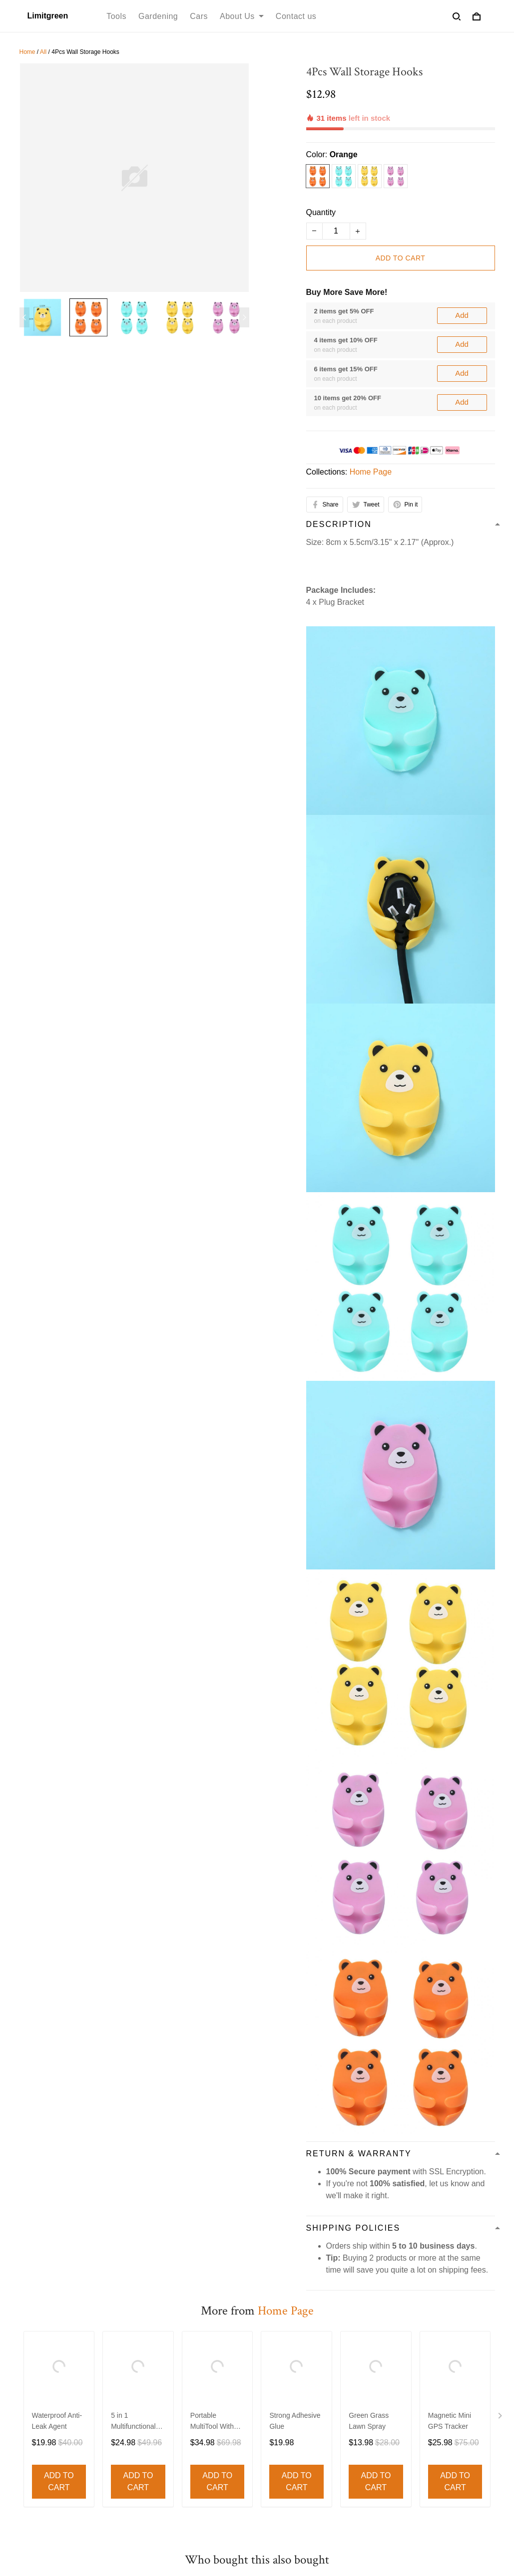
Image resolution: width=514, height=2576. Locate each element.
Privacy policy (113, 2353)
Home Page (371, 437)
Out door (157, 2492)
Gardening (158, 16)
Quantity (321, 178)
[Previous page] (24, 317)
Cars (199, 16)
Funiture (157, 2424)
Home (27, 51)
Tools (116, 16)
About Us (242, 16)
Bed (149, 2458)
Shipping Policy (238, 2353)
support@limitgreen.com (62, 2434)
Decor (153, 2441)
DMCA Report (327, 2530)
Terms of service (48, 2353)
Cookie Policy (441, 2353)
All (43, 51)
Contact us (296, 16)
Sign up (468, 2475)
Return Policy (289, 2441)
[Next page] (244, 317)
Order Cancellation (371, 2353)
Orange (344, 120)
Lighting (156, 2475)
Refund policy (174, 2353)
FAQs (275, 2458)
